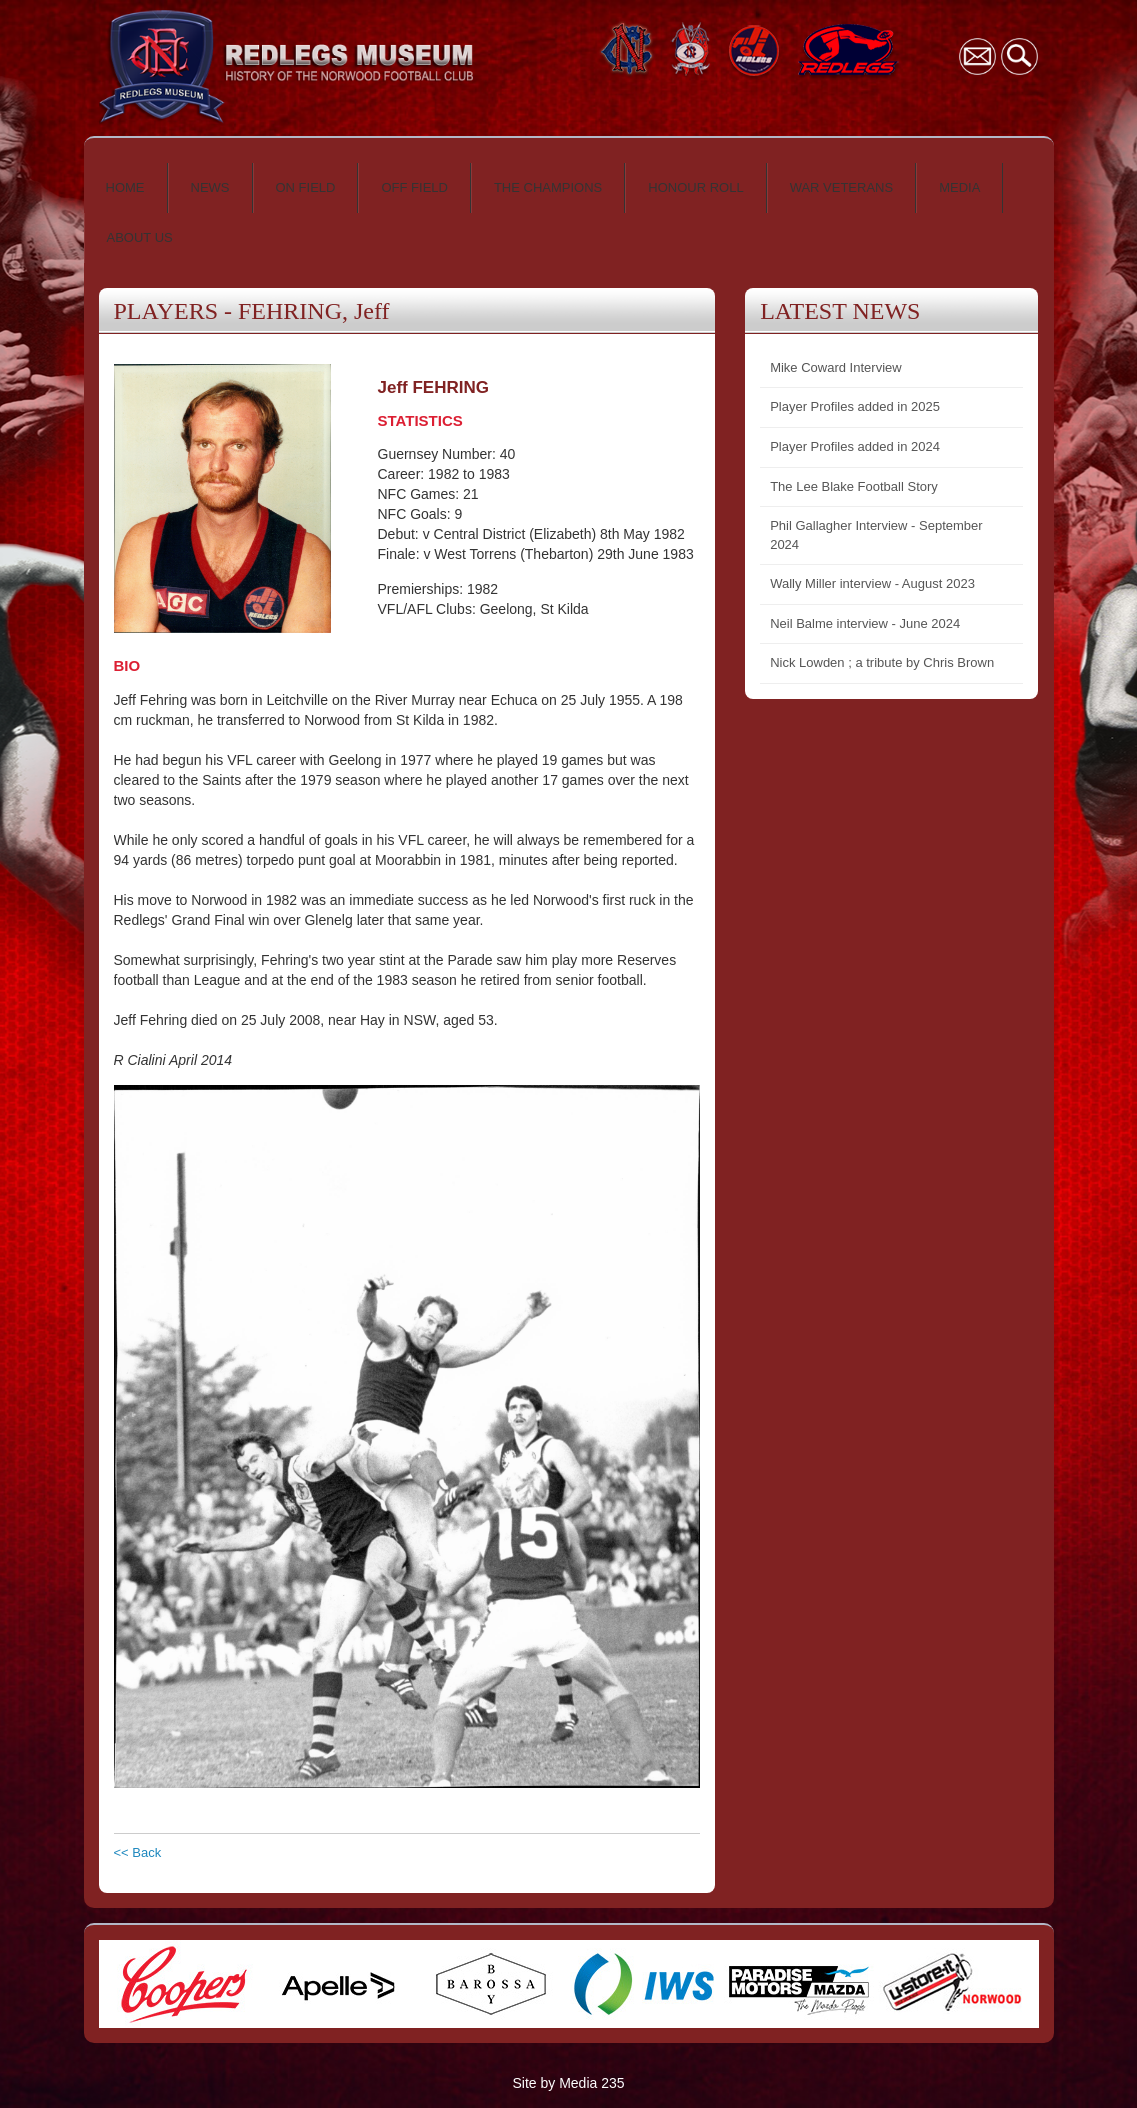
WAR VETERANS (842, 187)
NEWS (210, 187)
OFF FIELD (414, 187)
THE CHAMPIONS (548, 187)
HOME (125, 187)
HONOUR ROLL (695, 187)
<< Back (138, 1852)
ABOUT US (140, 237)
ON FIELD (306, 187)
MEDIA (959, 187)
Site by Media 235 (568, 2083)
